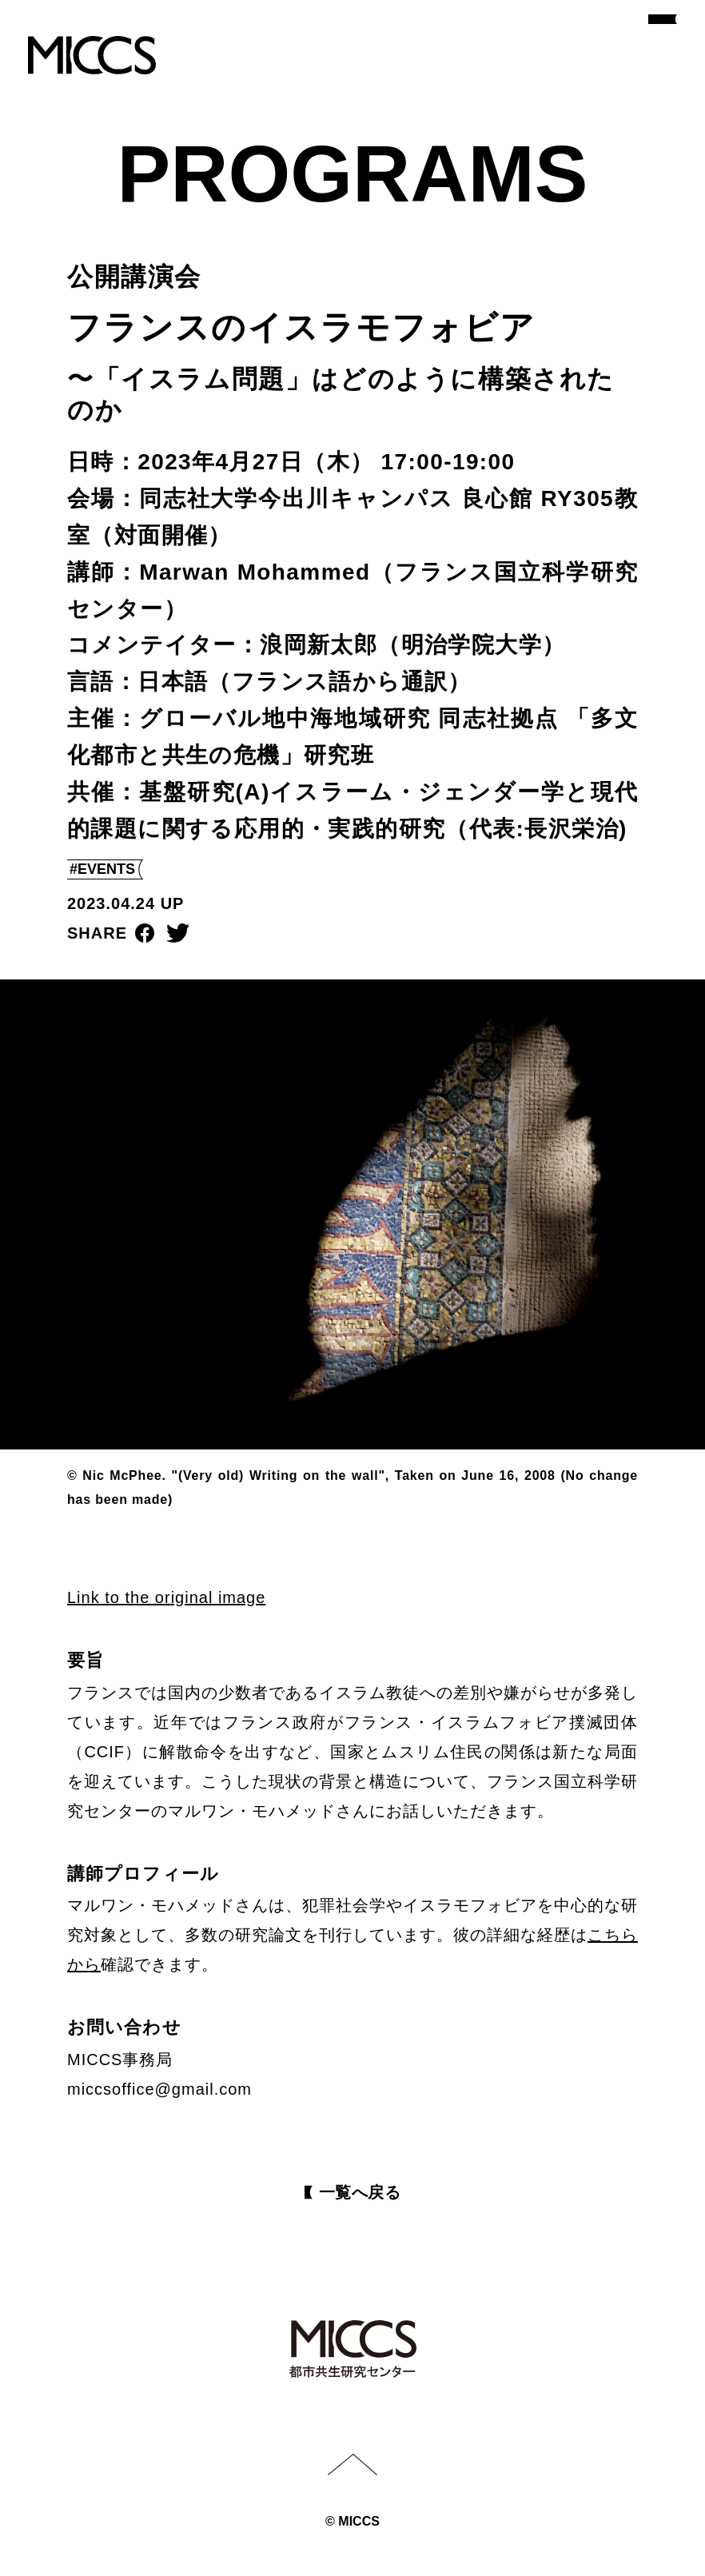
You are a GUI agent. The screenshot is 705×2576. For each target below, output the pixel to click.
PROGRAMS (353, 173)
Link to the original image (166, 1597)
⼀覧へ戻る (359, 2192)
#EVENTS (102, 869)
